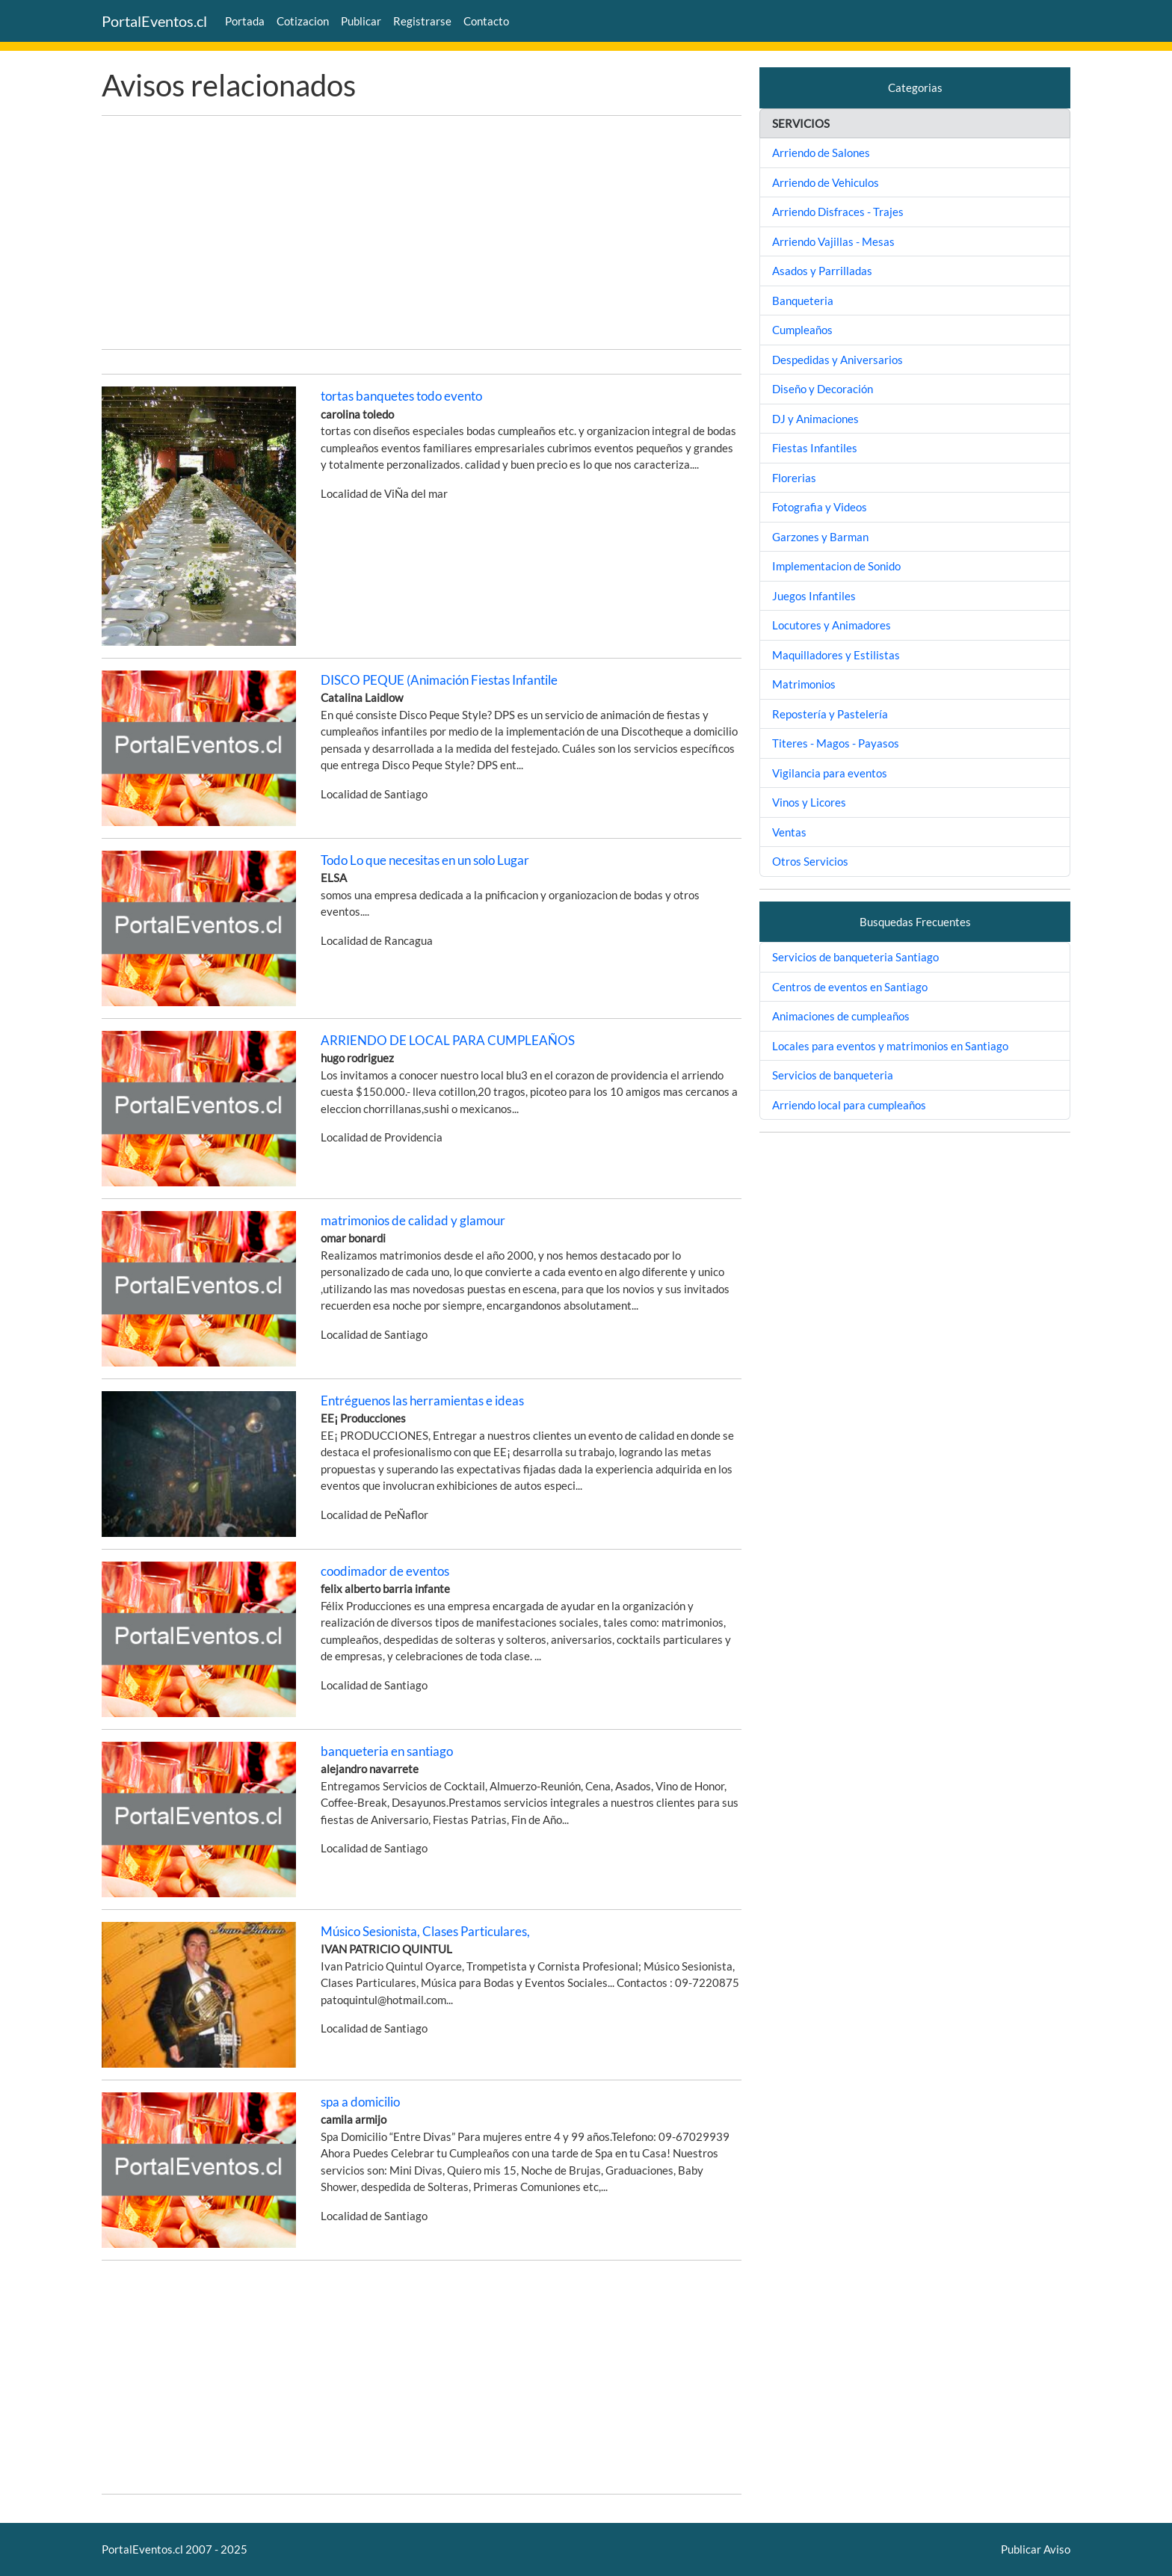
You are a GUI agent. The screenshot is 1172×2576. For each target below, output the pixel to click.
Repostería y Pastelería (830, 714)
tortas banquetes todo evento (401, 396)
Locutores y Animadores (831, 625)
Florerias (794, 477)
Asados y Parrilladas (822, 270)
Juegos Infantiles (814, 596)
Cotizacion (303, 21)
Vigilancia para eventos (829, 773)
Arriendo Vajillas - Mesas (833, 241)
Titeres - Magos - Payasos (835, 743)
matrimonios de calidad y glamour (413, 1220)
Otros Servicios (810, 861)
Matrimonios (804, 684)
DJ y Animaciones (815, 418)
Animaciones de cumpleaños (841, 1016)
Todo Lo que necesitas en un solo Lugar (425, 860)
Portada (245, 21)
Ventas (789, 832)
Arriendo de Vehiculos (825, 182)
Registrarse (422, 21)
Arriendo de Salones (821, 152)
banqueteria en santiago (387, 1751)
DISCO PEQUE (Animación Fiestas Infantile (439, 680)
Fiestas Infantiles (814, 448)
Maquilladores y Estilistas (836, 655)
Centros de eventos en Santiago (850, 986)
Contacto (486, 21)
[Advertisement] (421, 232)
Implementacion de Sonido (836, 566)
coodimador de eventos (385, 1571)
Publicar (361, 21)
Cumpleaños (802, 329)
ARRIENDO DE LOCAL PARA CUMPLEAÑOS (448, 1040)
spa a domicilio (360, 2102)
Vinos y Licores (809, 802)
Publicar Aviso (1035, 2549)
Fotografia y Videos (819, 507)
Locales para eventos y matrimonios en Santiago (890, 1046)
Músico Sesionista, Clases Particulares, (425, 1931)
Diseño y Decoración (822, 388)
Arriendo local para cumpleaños (849, 1105)
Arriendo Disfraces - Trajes (838, 211)
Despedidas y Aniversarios (837, 359)
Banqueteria (802, 300)
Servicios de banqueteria (832, 1075)
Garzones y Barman (820, 536)
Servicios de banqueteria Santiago (855, 957)
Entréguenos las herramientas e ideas (422, 1400)
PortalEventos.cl (154, 21)
